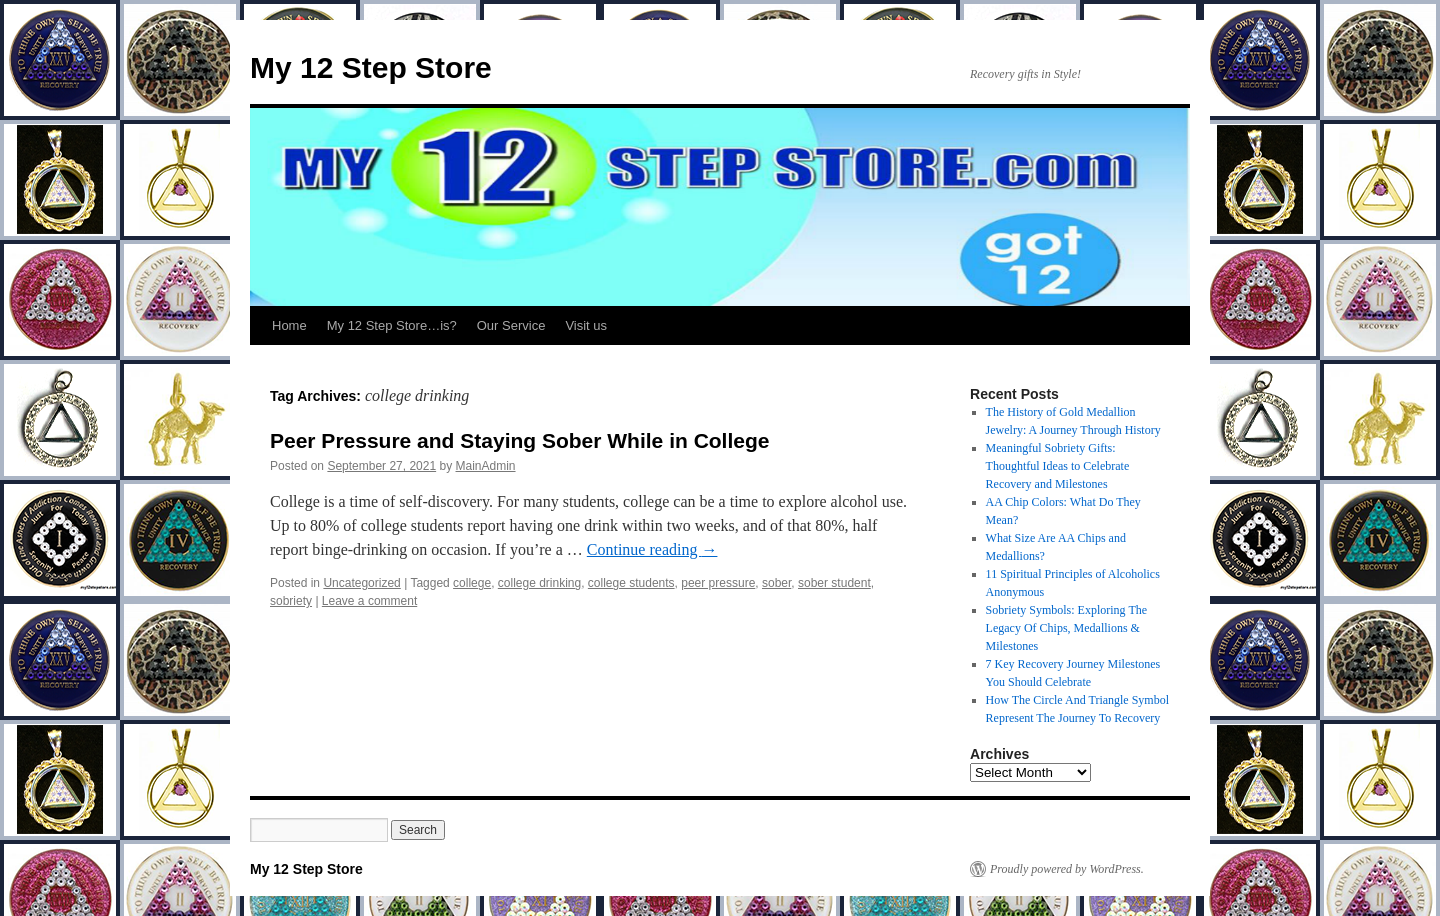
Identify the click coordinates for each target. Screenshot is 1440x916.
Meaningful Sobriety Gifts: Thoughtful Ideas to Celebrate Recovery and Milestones (1058, 466)
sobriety (291, 601)
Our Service (511, 325)
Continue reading (652, 549)
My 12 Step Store (371, 67)
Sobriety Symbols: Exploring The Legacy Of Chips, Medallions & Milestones (1066, 628)
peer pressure (718, 583)
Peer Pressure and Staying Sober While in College (519, 440)
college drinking (539, 583)
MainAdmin (486, 466)
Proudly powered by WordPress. (1067, 869)
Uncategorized (361, 583)
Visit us (586, 325)
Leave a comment (369, 601)
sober (776, 583)
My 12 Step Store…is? (392, 325)
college (472, 583)
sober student (834, 583)
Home (289, 325)
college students (631, 583)
